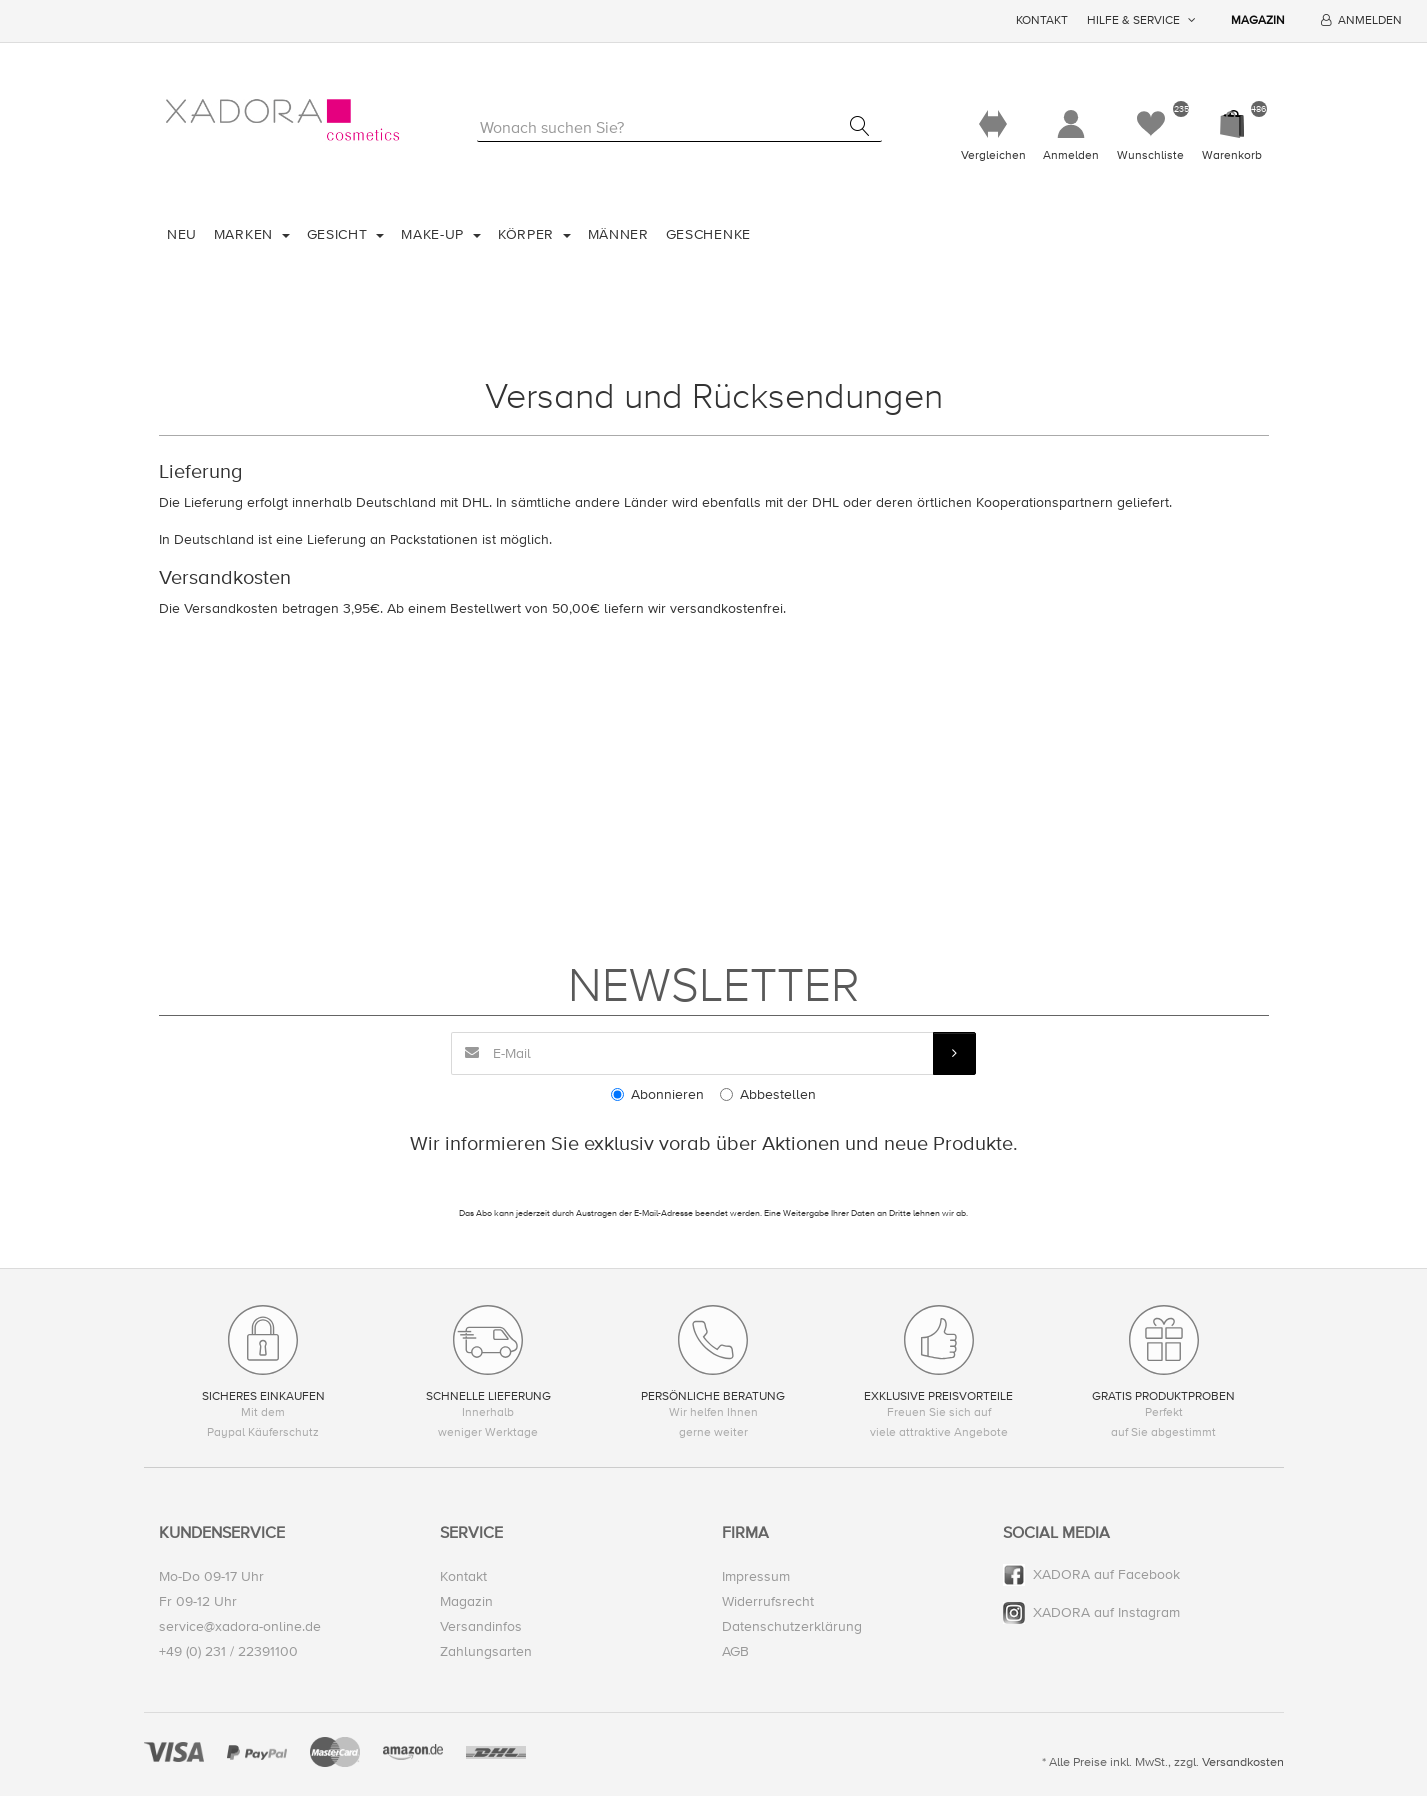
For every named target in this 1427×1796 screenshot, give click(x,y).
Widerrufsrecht (768, 1601)
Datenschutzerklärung (792, 1626)
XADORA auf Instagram (1106, 1612)
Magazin (1258, 20)
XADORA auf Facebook (1106, 1574)
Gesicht (340, 234)
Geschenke (708, 234)
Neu (182, 234)
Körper (528, 234)
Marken (246, 234)
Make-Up (435, 234)
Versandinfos (481, 1626)
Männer (618, 234)
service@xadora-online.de (240, 1626)
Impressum (756, 1576)
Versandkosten (1243, 1762)
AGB (735, 1651)
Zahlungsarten (486, 1651)
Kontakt (1042, 20)
